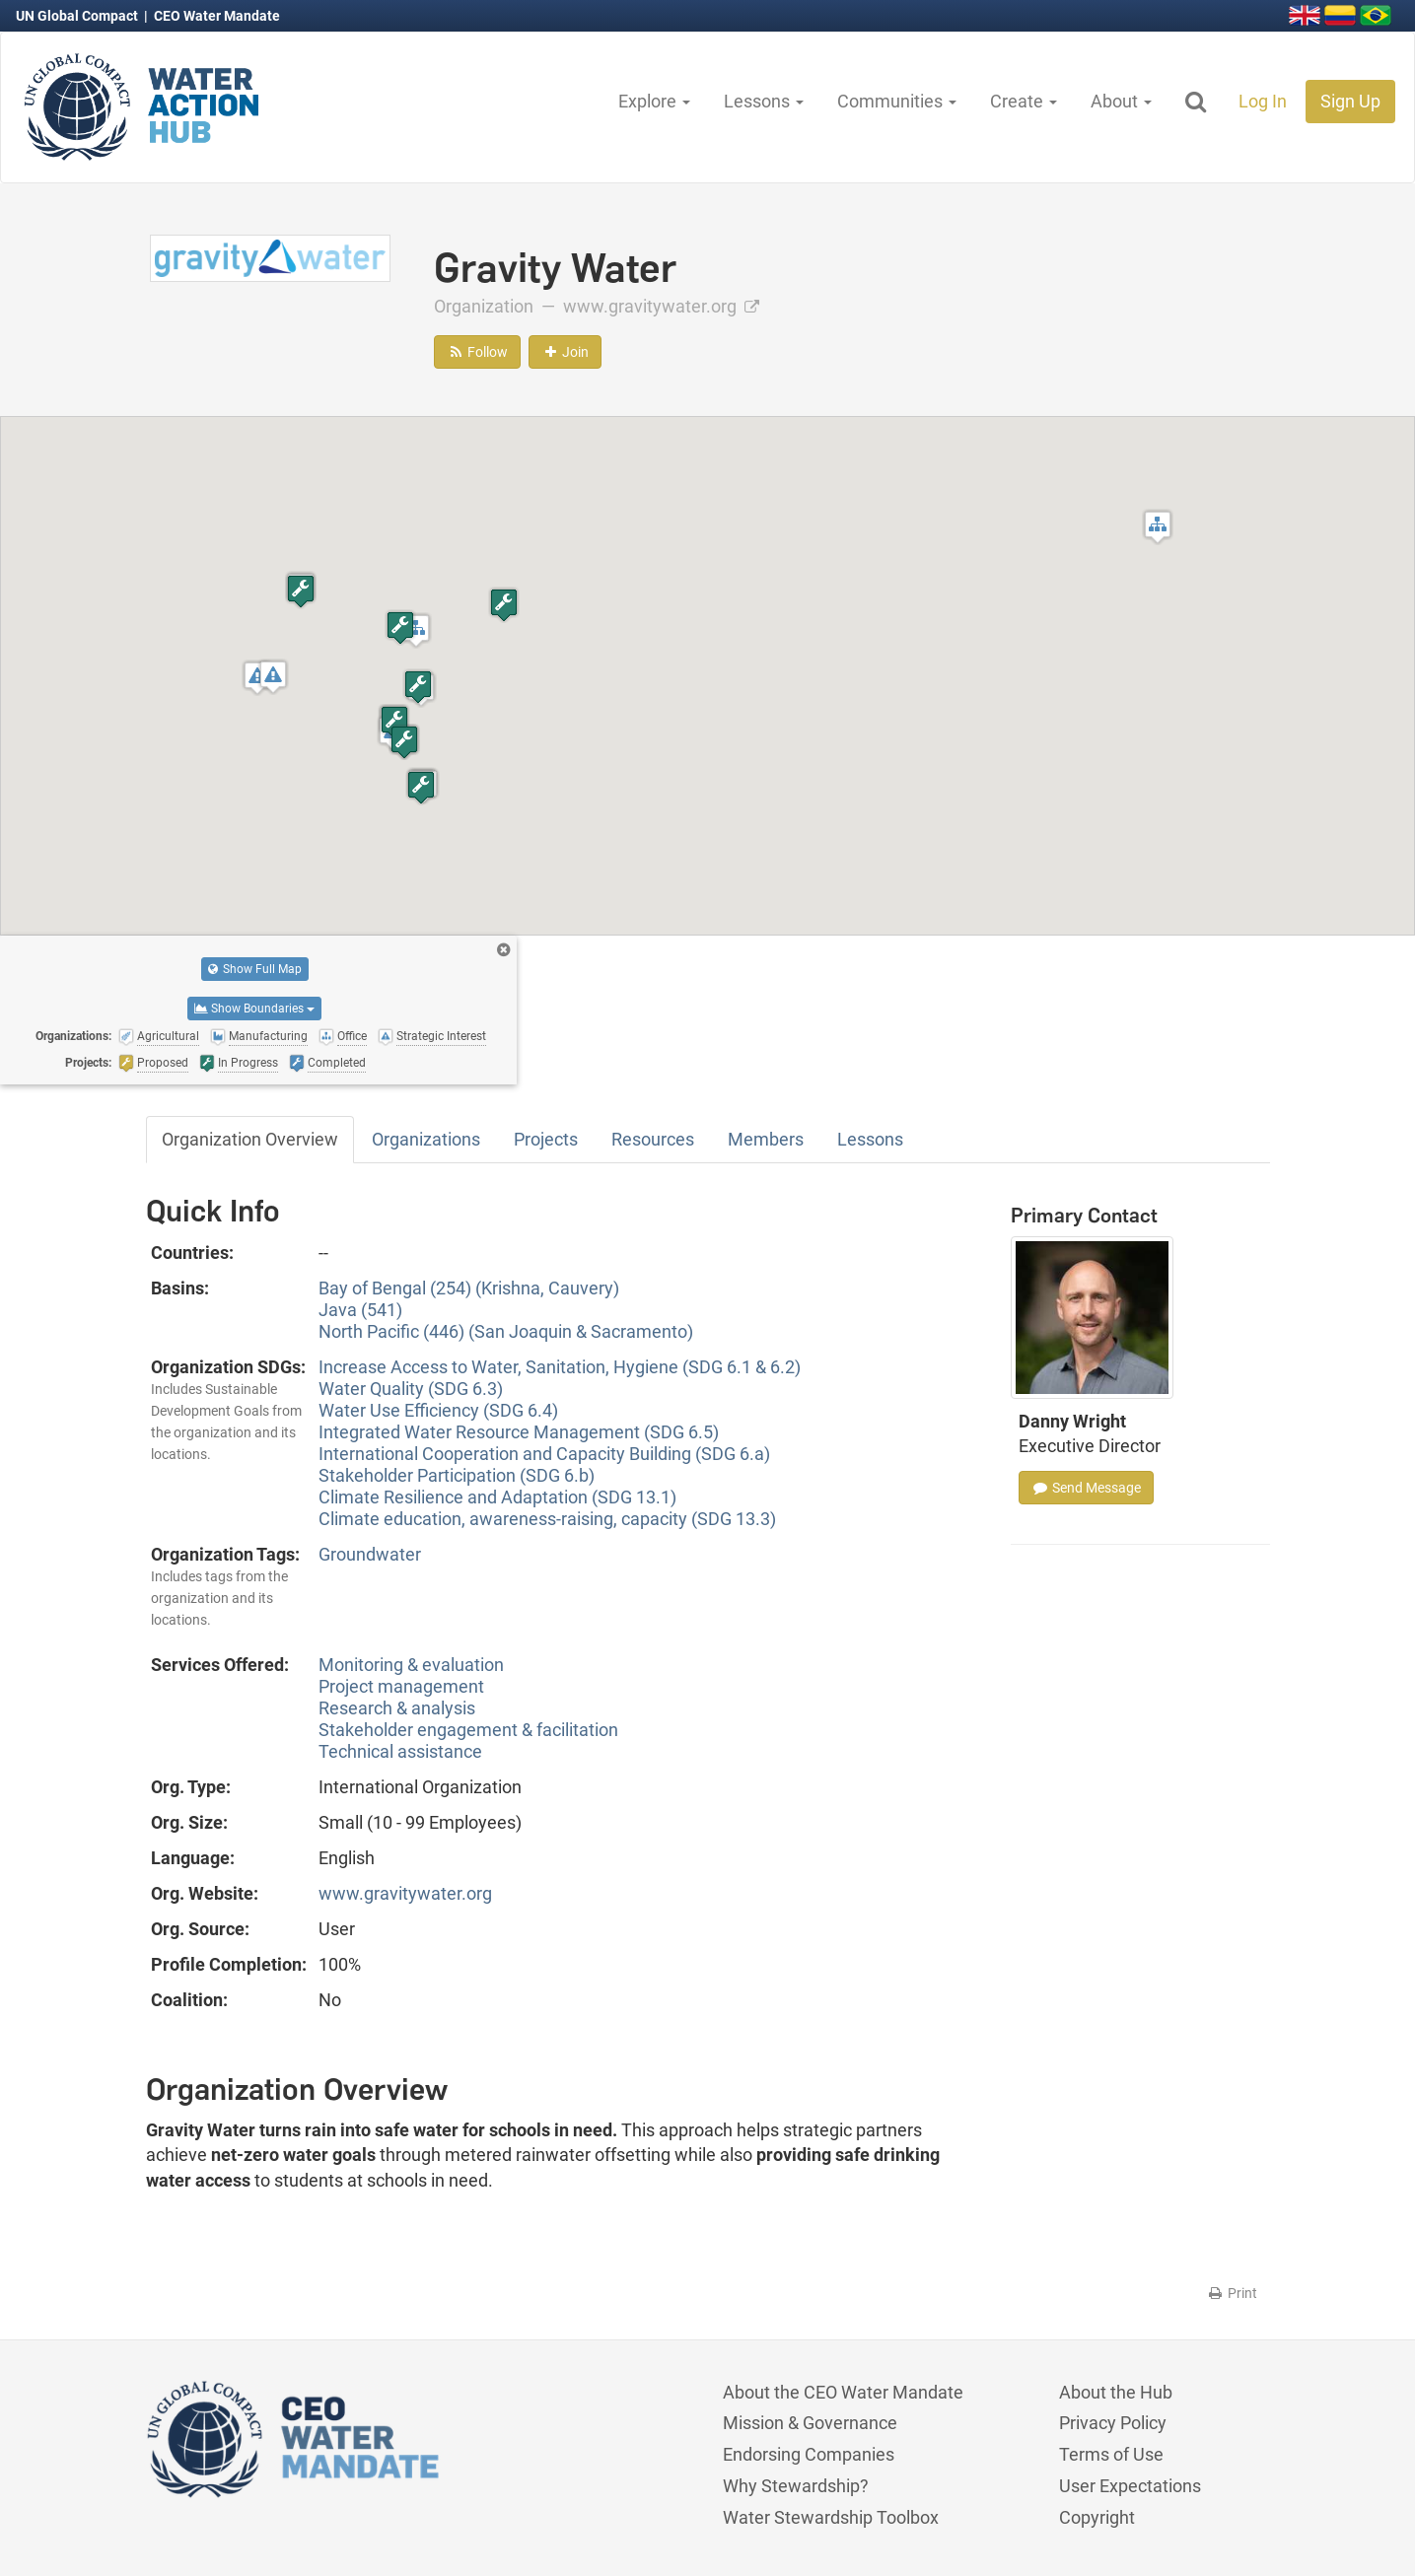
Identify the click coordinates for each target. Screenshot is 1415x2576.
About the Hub (1115, 2392)
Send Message (1086, 1488)
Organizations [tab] (426, 1139)
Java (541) (360, 1309)
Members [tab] (766, 1139)
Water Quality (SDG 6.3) (410, 1388)
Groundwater (369, 1554)
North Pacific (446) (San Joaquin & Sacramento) (505, 1331)
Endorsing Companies (808, 2454)
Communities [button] (896, 101)
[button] (1157, 527)
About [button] (1121, 101)
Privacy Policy (1113, 2422)
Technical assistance (400, 1751)
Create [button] (1023, 101)
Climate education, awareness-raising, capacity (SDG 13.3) (547, 1518)
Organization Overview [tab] (250, 1139)
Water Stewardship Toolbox (831, 2517)
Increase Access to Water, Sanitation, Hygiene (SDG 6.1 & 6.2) (559, 1367)
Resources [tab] (652, 1139)
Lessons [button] (764, 101)
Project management (401, 1686)
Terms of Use (1111, 2454)
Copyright (1097, 2517)
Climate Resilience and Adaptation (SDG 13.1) (497, 1497)
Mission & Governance (810, 2422)
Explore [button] (654, 101)
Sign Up (1350, 101)
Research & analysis (396, 1708)
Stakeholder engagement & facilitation (468, 1729)
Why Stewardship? (796, 2485)
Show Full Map (255, 969)
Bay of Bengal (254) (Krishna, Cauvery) (468, 1288)
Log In (1262, 101)
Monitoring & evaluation (411, 1664)
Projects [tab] (546, 1139)
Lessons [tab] (870, 1139)
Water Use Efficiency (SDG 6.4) (438, 1410)
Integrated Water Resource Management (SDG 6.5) (518, 1432)
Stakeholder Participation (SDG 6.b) (456, 1475)
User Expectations (1130, 2485)
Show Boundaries (254, 1008)
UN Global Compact (78, 16)
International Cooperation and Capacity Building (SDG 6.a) (544, 1453)
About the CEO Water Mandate (843, 2392)
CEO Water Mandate (217, 16)
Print (1232, 2293)
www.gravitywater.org (661, 306)
